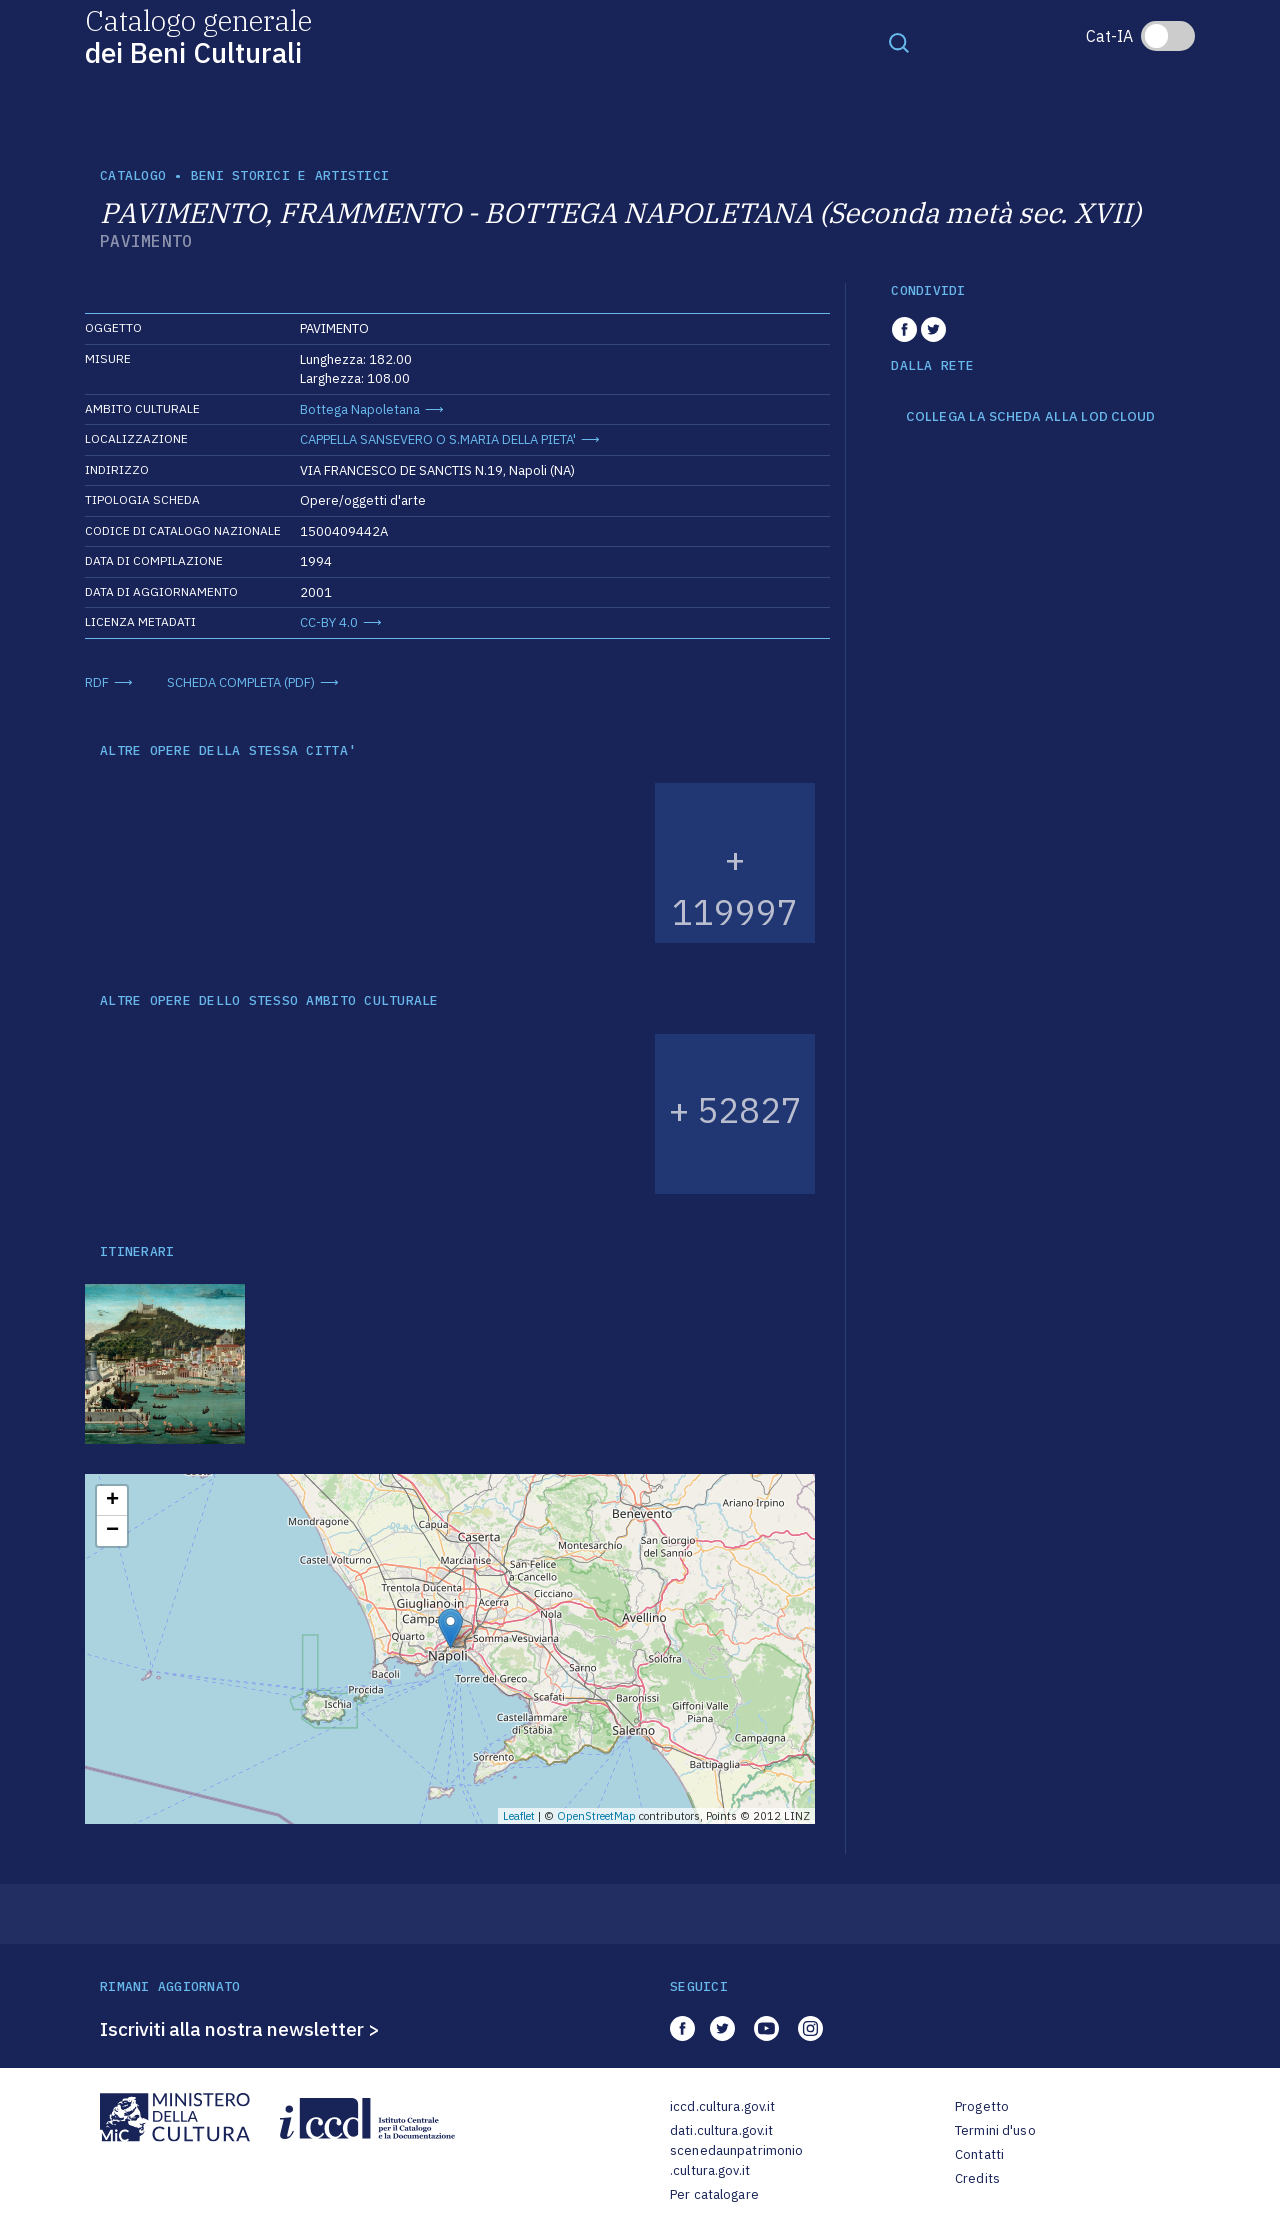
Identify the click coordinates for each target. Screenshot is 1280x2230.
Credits (977, 2178)
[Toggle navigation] (899, 42)
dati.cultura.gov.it (721, 2130)
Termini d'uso (995, 2130)
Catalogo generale (198, 35)
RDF (97, 682)
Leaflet (519, 1816)
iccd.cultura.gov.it (722, 2106)
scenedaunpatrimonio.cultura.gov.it (736, 2160)
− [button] (112, 1531)
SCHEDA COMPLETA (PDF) (241, 682)
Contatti (979, 2154)
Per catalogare (714, 2194)
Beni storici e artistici (290, 175)
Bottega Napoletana (360, 409)
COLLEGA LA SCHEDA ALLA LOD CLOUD (1030, 417)
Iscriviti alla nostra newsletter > (240, 2029)
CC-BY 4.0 (329, 622)
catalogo (133, 175)
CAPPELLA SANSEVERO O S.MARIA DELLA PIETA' (438, 439)
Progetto (982, 2106)
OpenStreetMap (596, 1816)
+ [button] (112, 1501)
